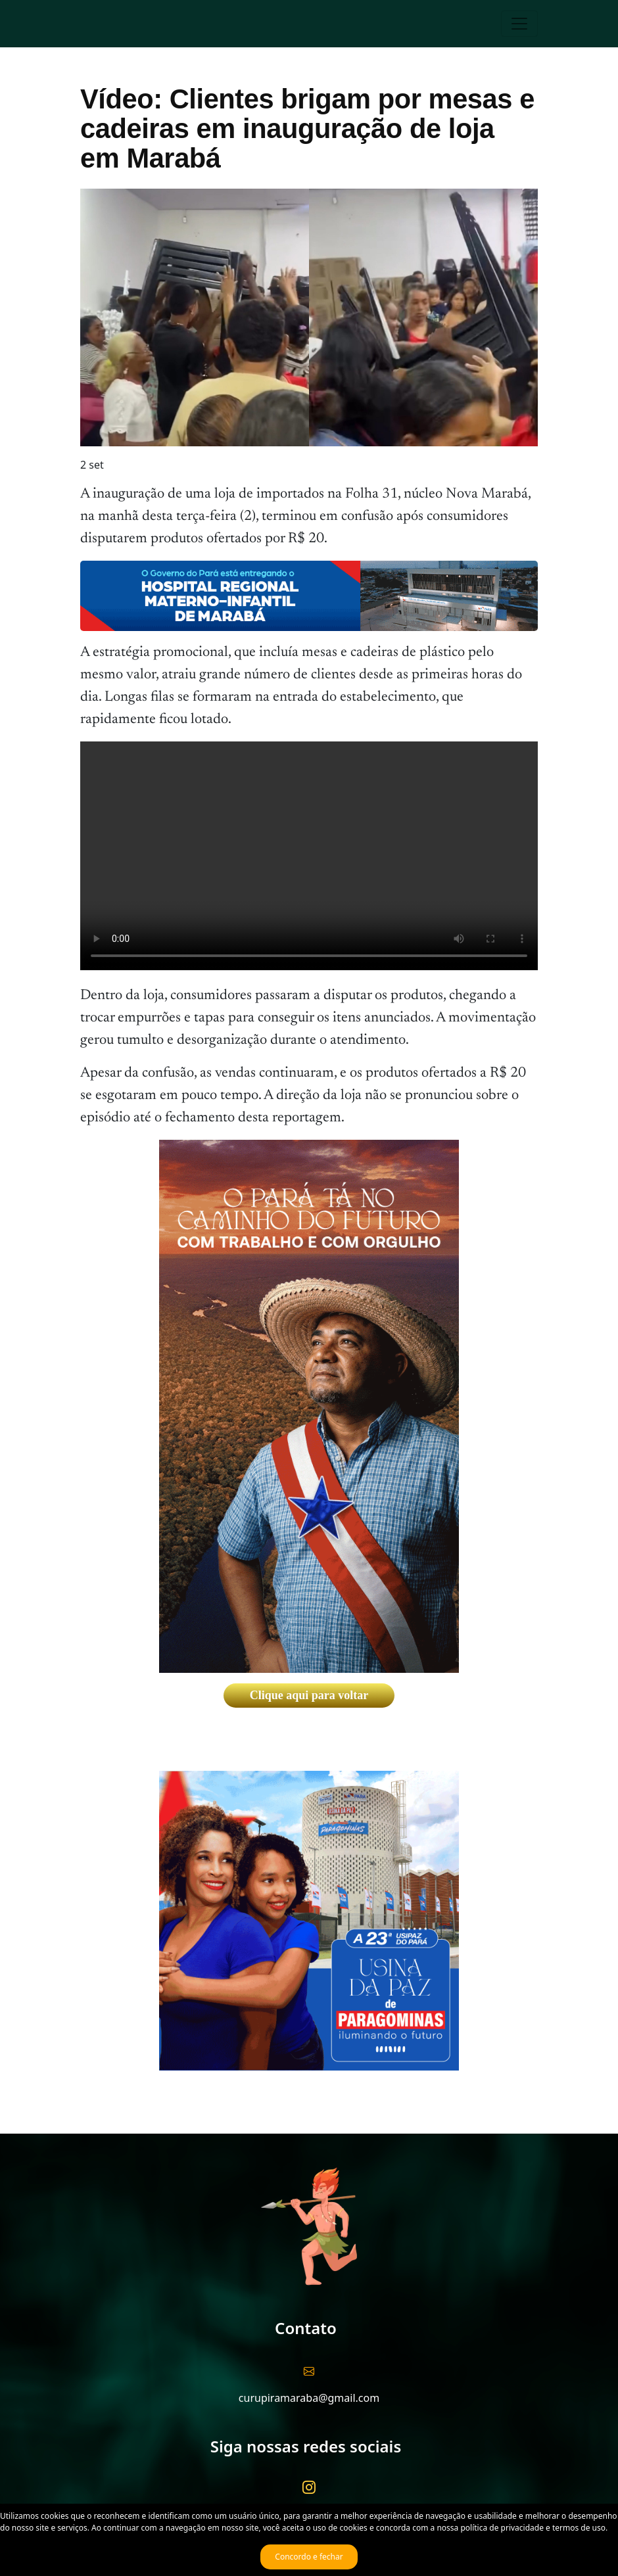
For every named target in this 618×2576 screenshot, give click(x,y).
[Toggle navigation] (519, 24)
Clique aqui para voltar (309, 1695)
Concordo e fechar (309, 2556)
